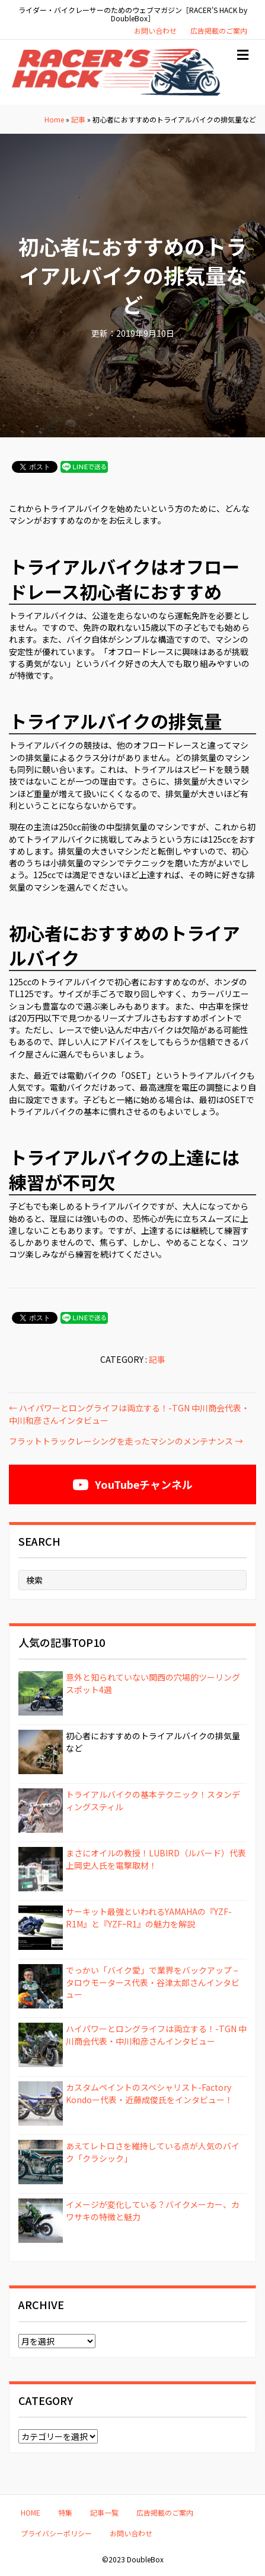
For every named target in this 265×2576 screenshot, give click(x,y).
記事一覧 (104, 2512)
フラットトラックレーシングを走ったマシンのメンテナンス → (126, 1441)
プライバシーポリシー (56, 2533)
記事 (78, 119)
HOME (30, 2512)
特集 (65, 2512)
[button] (132, 1484)
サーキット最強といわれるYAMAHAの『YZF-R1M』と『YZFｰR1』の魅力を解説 (149, 1917)
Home (54, 119)
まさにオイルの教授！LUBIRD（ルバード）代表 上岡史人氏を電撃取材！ (156, 1859)
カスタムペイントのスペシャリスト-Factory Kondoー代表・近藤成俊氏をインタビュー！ (149, 2093)
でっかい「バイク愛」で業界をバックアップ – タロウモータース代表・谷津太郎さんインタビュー (153, 1982)
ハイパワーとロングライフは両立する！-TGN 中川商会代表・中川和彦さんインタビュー (156, 2034)
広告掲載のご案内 (218, 30)
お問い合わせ (155, 30)
